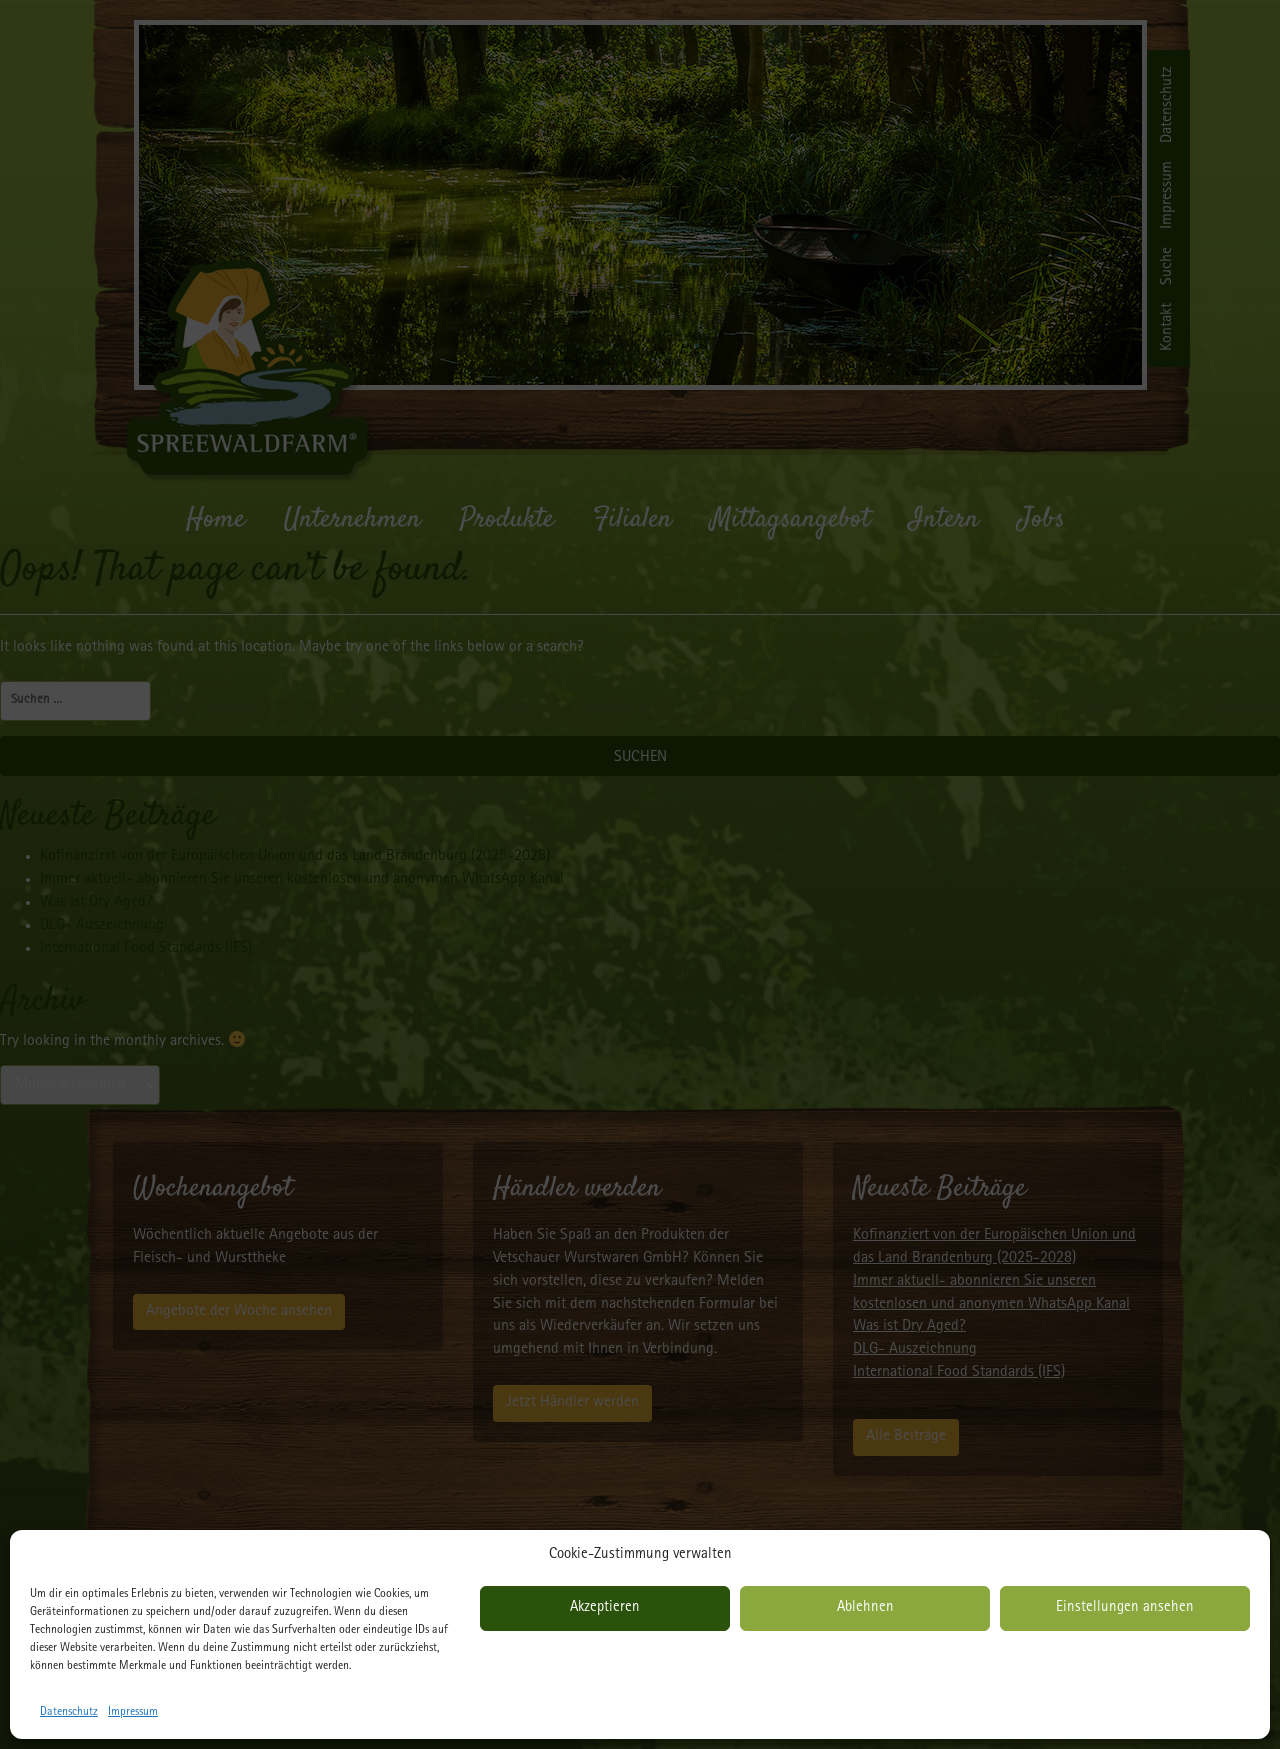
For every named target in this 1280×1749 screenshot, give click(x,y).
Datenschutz (69, 1713)
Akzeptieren (605, 1608)
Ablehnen (865, 1608)
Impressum (133, 1713)
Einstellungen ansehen (1125, 1608)
